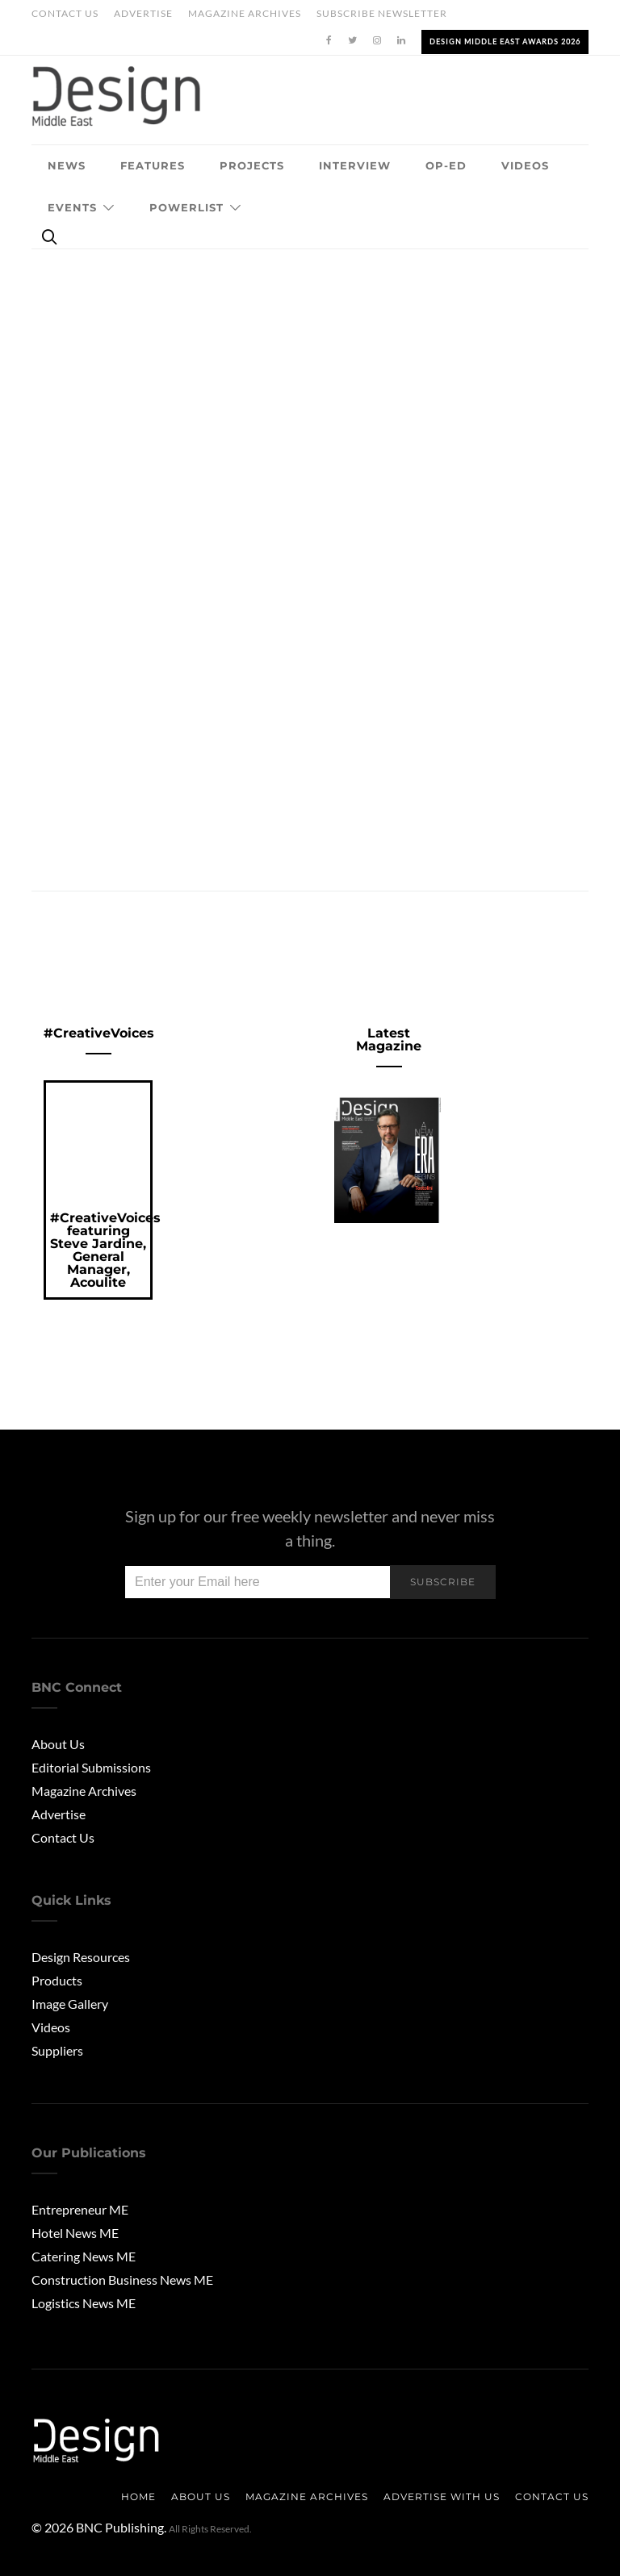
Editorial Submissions (91, 1767)
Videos (525, 165)
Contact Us (64, 13)
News (67, 165)
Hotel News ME (75, 2232)
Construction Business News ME (122, 2279)
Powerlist (186, 207)
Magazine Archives (244, 13)
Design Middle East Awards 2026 (504, 41)
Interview (355, 165)
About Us (58, 1743)
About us (200, 2496)
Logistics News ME (83, 2303)
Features (152, 165)
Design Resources (80, 1956)
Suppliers (57, 2050)
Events (72, 207)
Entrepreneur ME (79, 2209)
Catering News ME (83, 2256)
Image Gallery (69, 2003)
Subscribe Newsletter (381, 13)
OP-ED (446, 165)
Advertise (143, 13)
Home (138, 2496)
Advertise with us (441, 2496)
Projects (252, 165)
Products (56, 1980)
